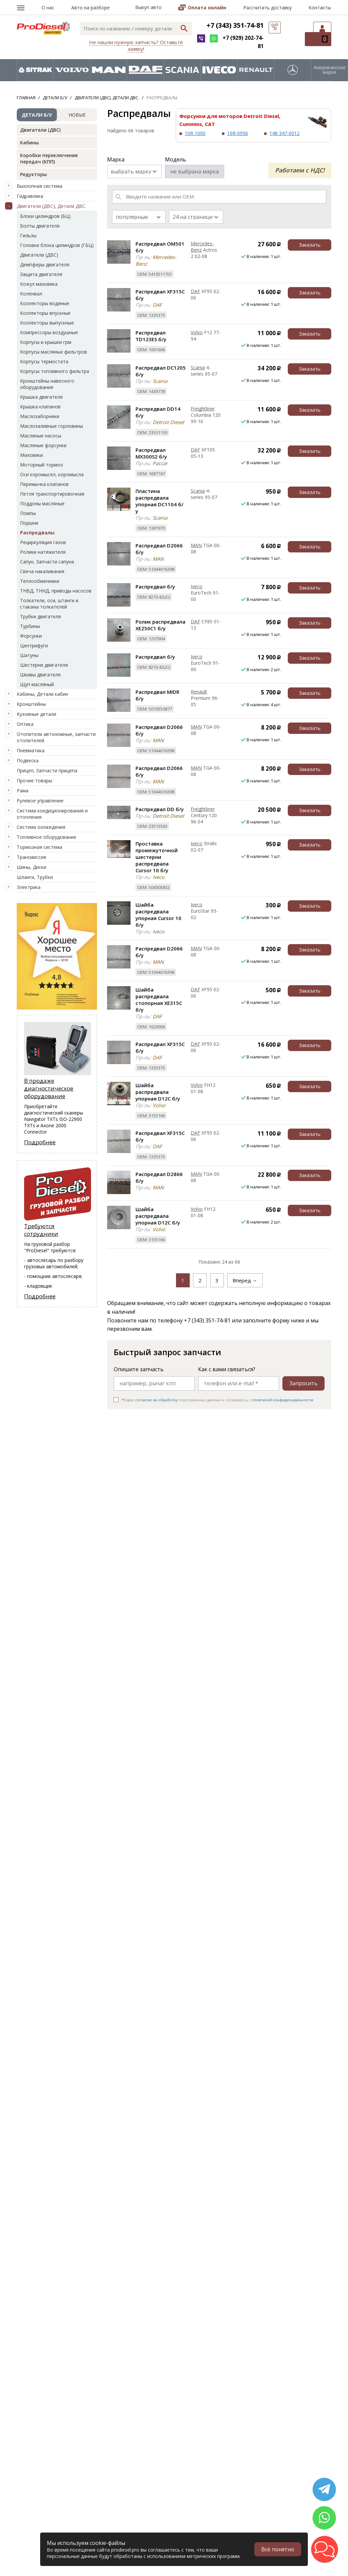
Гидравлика (30, 196)
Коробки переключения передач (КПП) (49, 158)
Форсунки (31, 636)
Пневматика (31, 750)
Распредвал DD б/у (160, 809)
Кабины (29, 142)
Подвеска (27, 760)
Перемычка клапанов (44, 484)
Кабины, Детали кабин (42, 694)
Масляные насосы (40, 435)
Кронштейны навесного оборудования (47, 384)
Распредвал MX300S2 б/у (151, 453)
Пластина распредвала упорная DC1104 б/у (159, 501)
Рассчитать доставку (267, 7)
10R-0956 (237, 133)
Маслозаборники (39, 416)
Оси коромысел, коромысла (52, 474)
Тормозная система (39, 847)
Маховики (31, 455)
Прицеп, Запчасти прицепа (47, 770)
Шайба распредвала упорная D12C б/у (158, 1092)
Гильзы (28, 235)
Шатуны (29, 655)
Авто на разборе (90, 7)
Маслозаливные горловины (51, 426)
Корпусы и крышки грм (45, 342)
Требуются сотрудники (41, 1230)
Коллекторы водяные (44, 303)
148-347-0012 (284, 133)
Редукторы (33, 174)
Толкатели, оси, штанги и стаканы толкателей (49, 603)
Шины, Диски (31, 867)
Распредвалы (37, 532)
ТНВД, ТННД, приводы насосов (55, 591)
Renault (199, 691)
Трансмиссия (31, 857)
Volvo (197, 332)
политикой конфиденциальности (282, 1399)
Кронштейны (31, 704)
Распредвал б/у (155, 586)
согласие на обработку (156, 1399)
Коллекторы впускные (45, 313)
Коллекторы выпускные (47, 322)
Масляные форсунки (43, 445)
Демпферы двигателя (44, 264)
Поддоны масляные (42, 503)
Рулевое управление (40, 800)
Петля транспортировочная (52, 494)
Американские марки (330, 70)
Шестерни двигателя (44, 665)
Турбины (30, 626)
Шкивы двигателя (40, 674)
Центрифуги (34, 645)
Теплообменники (39, 581)
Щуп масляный (37, 684)
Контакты (320, 7)
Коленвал (31, 293)
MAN (196, 545)
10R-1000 (195, 133)
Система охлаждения (41, 827)
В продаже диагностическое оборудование (48, 1088)
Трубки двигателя (40, 616)
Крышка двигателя (41, 397)
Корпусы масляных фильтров (53, 352)
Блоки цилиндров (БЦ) (45, 216)
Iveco (196, 586)
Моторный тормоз (41, 465)
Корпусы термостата (44, 361)
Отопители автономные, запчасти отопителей (56, 737)
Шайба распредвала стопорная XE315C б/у (159, 999)
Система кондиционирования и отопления (52, 813)
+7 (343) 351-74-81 (235, 25)
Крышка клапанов (40, 406)
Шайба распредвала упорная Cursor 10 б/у (158, 914)
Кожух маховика (39, 284)
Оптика (25, 724)
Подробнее (40, 1142)
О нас (47, 7)
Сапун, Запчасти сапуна (47, 561)
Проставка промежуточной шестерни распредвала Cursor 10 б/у (157, 857)
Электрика (28, 887)
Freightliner (203, 408)
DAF (195, 291)
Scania (198, 367)
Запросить (303, 1383)
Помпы (28, 513)
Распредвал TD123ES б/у (151, 336)
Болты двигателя (40, 226)
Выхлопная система (39, 186)
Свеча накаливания (42, 571)
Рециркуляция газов (43, 542)
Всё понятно (277, 2549)
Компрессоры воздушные (49, 332)
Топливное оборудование (46, 837)
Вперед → (245, 1280)
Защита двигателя (41, 274)
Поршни (29, 523)
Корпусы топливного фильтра (54, 371)
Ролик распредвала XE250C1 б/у (160, 625)
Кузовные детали (36, 714)
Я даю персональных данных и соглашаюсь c (217, 1399)
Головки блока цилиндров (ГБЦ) (57, 245)
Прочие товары (34, 780)
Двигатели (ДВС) (40, 130)
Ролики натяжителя (43, 552)
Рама (22, 790)
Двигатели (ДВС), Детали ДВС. (51, 206)
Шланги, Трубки (35, 877)
